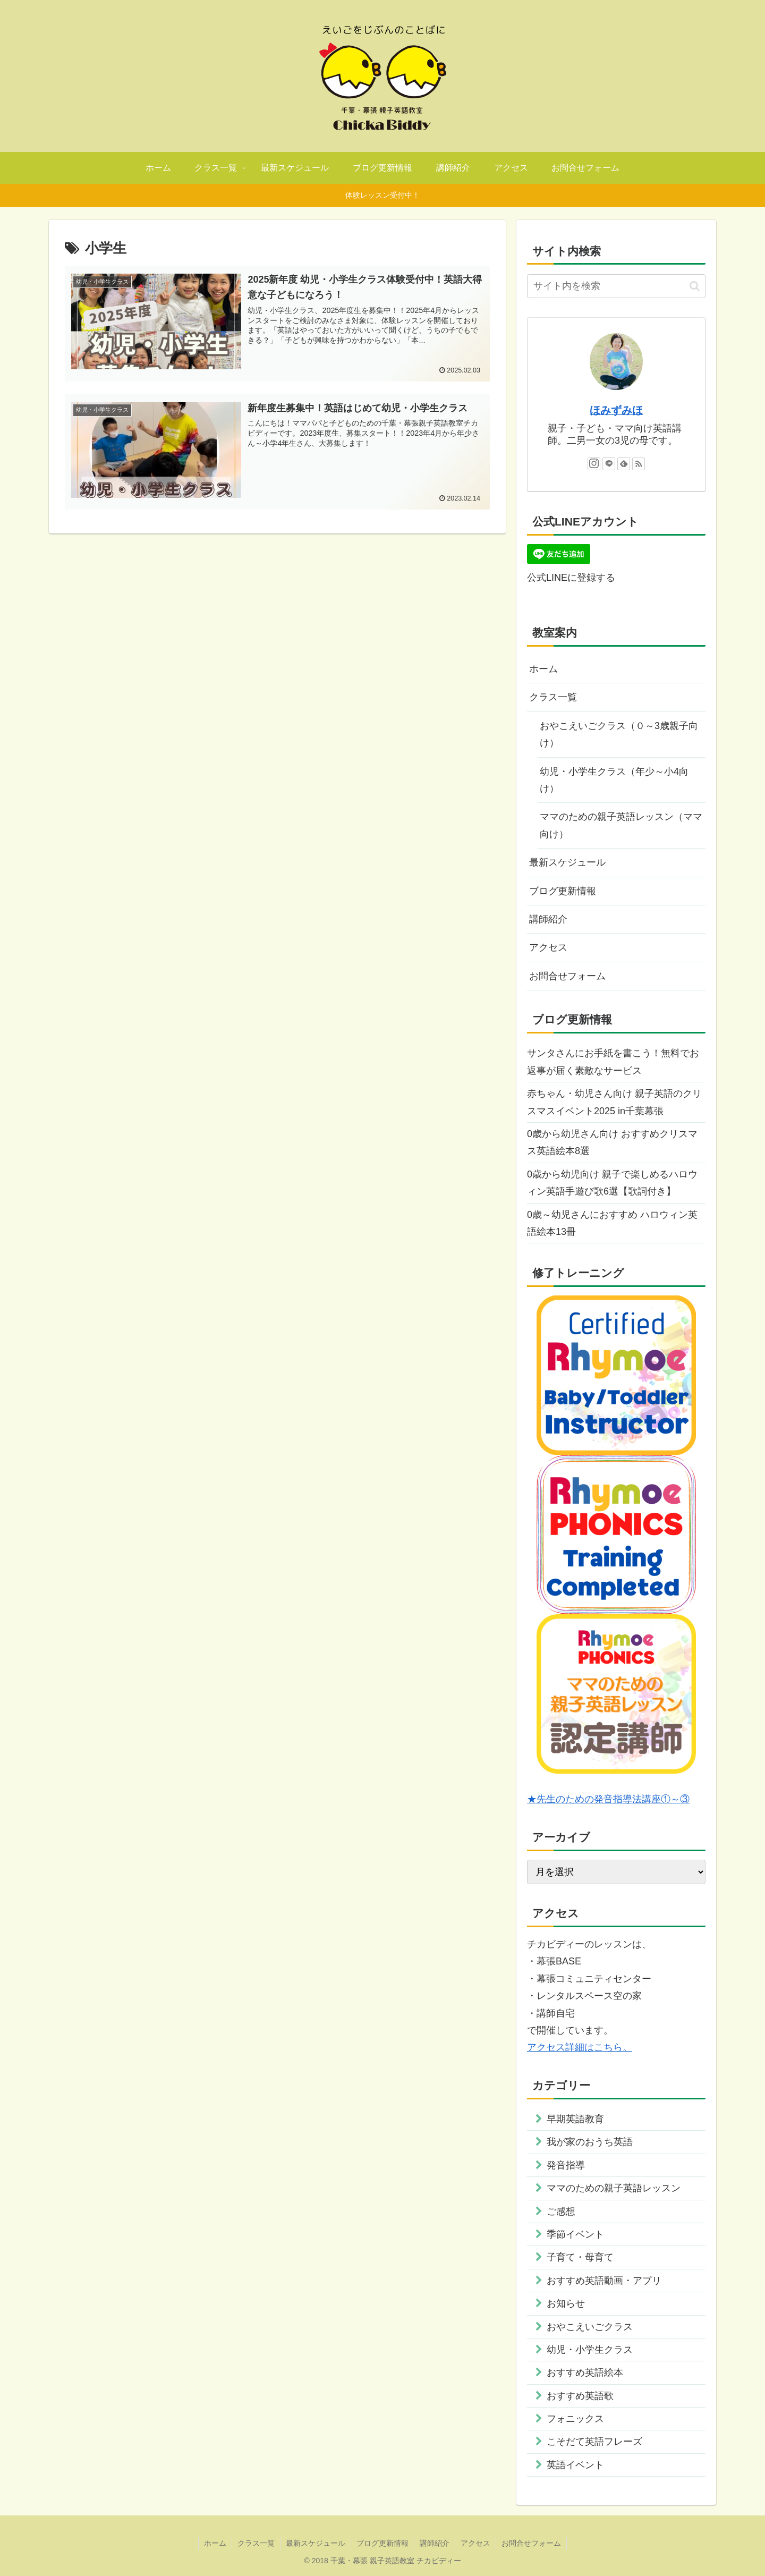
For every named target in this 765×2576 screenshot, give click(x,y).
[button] (694, 286)
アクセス (548, 947)
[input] (616, 286)
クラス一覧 (553, 697)
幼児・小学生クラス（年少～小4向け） (614, 780)
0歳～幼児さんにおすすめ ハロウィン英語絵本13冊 (612, 1223)
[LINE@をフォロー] (608, 463)
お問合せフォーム (567, 976)
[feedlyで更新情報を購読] (623, 463)
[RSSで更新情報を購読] (638, 463)
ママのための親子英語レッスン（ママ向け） (621, 825)
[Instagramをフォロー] (594, 463)
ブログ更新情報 (562, 891)
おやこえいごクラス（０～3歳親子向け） (619, 734)
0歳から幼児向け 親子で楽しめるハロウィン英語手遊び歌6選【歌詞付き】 (612, 1183)
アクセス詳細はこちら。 (579, 2047)
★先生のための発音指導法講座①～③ (608, 1799)
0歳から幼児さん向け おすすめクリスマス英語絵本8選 (612, 1142)
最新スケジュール (567, 862)
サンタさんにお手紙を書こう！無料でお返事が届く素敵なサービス (613, 1061)
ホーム (543, 669)
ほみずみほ (616, 410)
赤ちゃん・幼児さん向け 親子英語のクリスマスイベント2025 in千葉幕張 (614, 1102)
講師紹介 (548, 919)
